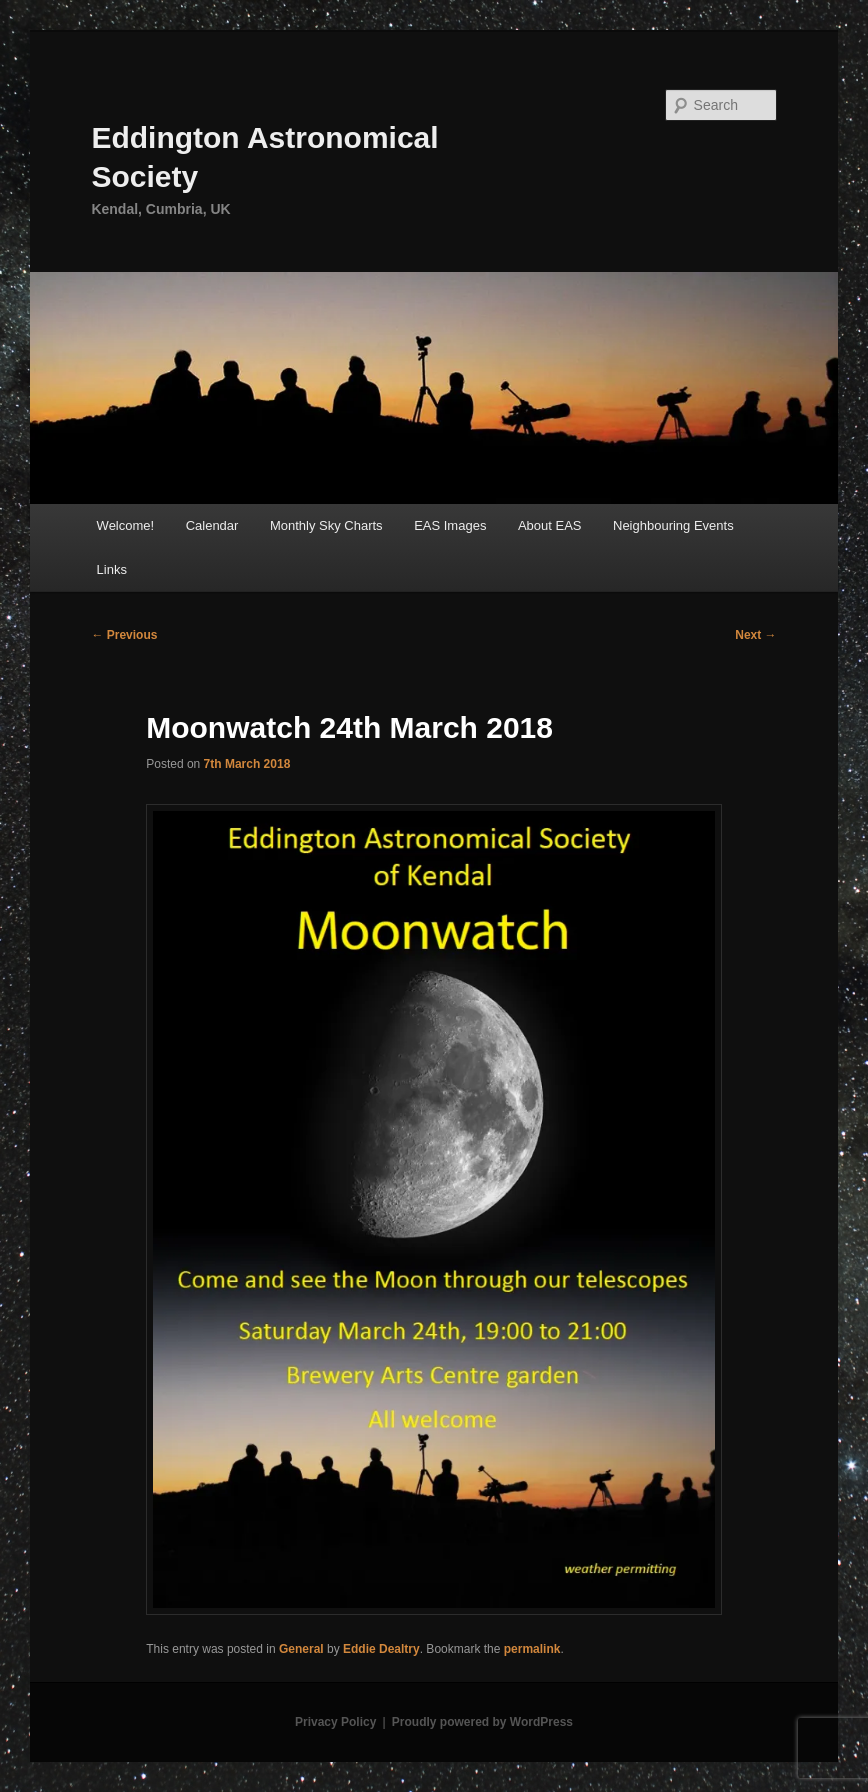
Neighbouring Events (673, 525)
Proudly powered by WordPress (482, 1722)
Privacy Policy (335, 1722)
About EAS (550, 525)
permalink (532, 1649)
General (301, 1649)
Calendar (212, 525)
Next (755, 635)
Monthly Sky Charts (326, 525)
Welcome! (126, 525)
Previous (124, 635)
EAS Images (450, 525)
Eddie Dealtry (381, 1649)
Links (112, 569)
